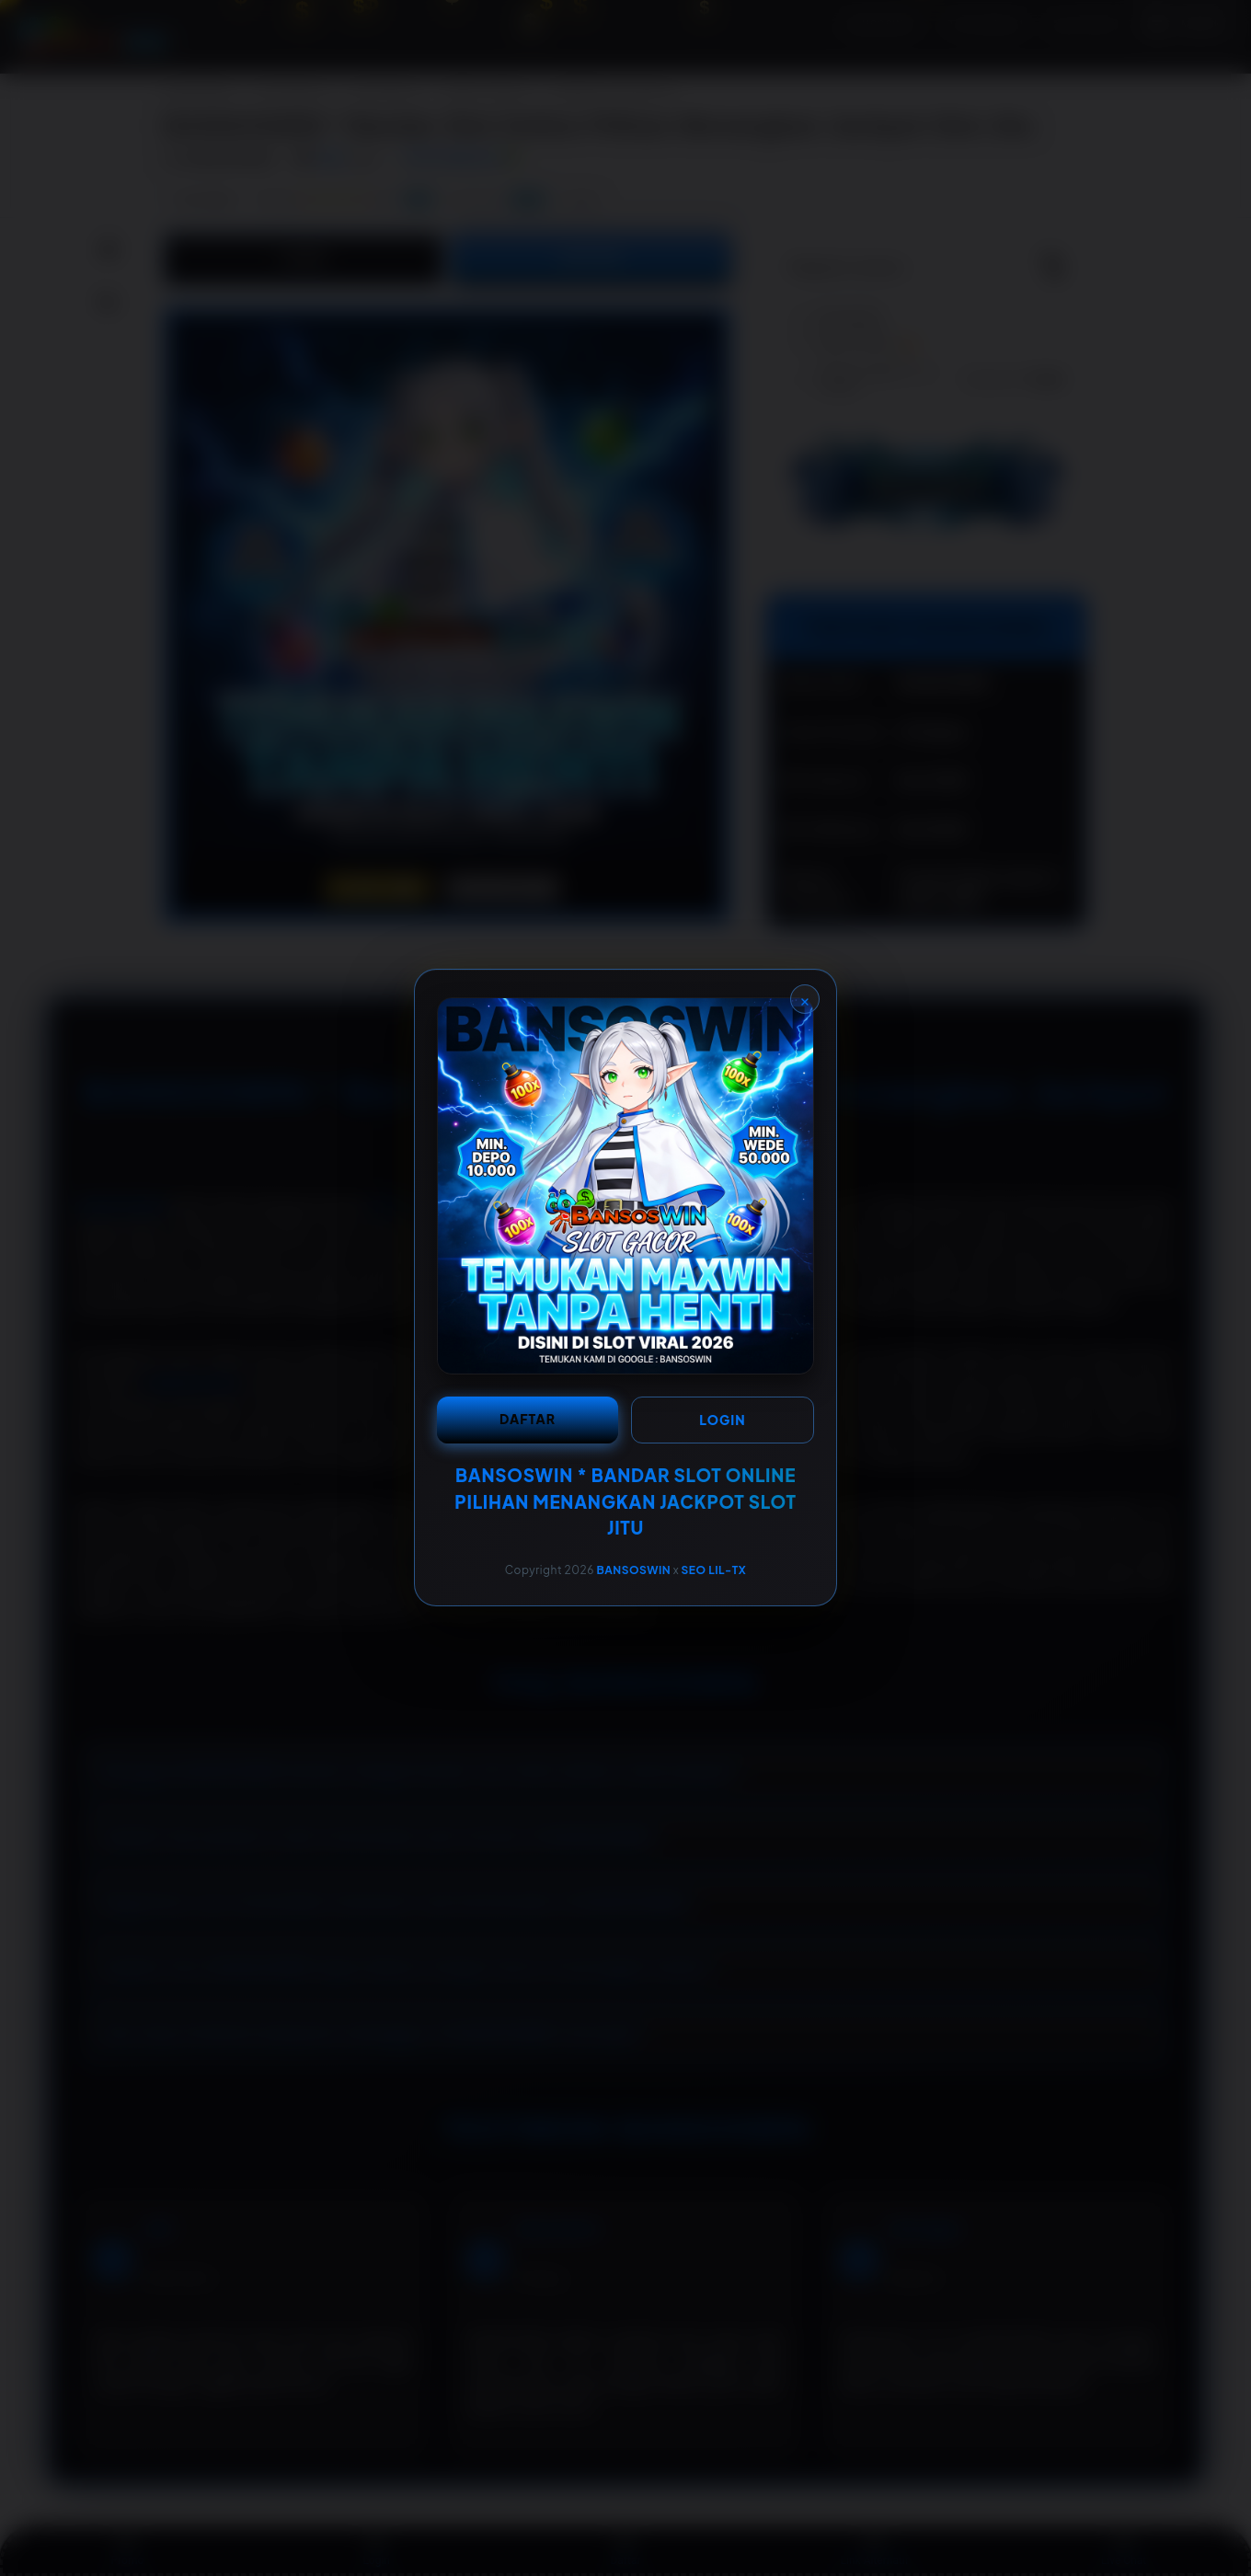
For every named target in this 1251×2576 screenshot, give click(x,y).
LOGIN (722, 1419)
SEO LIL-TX (714, 1570)
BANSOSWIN (633, 1570)
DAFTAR (527, 1418)
